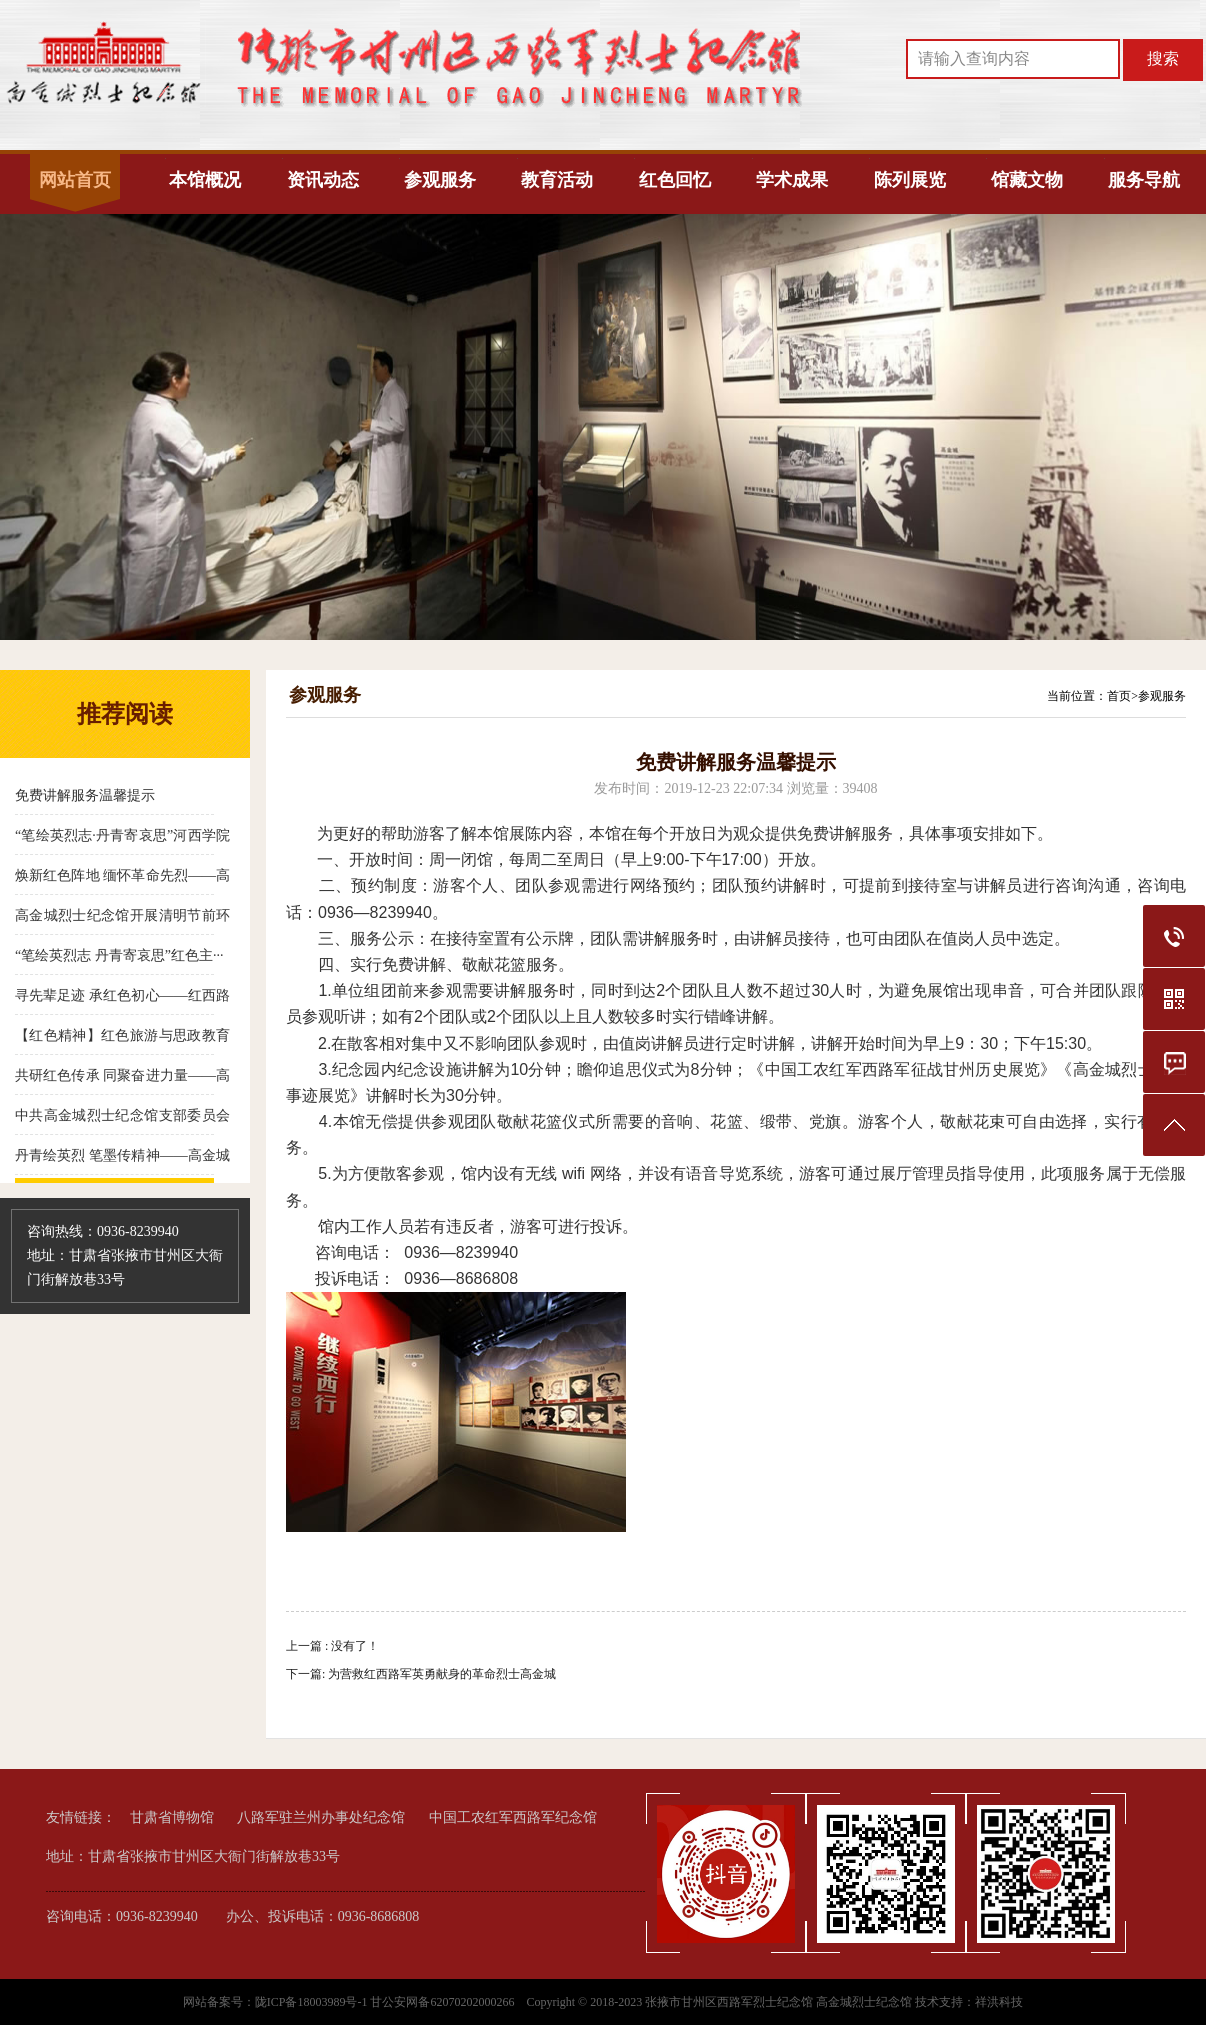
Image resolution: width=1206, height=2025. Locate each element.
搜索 (1163, 58)
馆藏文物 (1027, 180)
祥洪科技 (999, 2002)
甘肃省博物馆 (172, 1817)
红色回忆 (675, 180)
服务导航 (1144, 180)
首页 (1119, 696)
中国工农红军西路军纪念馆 (513, 1817)
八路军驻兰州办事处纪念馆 (321, 1817)
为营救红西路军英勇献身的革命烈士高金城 (442, 1674)
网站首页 (75, 180)
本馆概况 (205, 180)
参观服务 (440, 180)
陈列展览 (910, 180)
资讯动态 (323, 180)
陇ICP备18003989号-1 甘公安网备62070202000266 (386, 2002)
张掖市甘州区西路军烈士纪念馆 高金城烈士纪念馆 (778, 2002)
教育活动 (557, 180)
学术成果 (792, 180)
